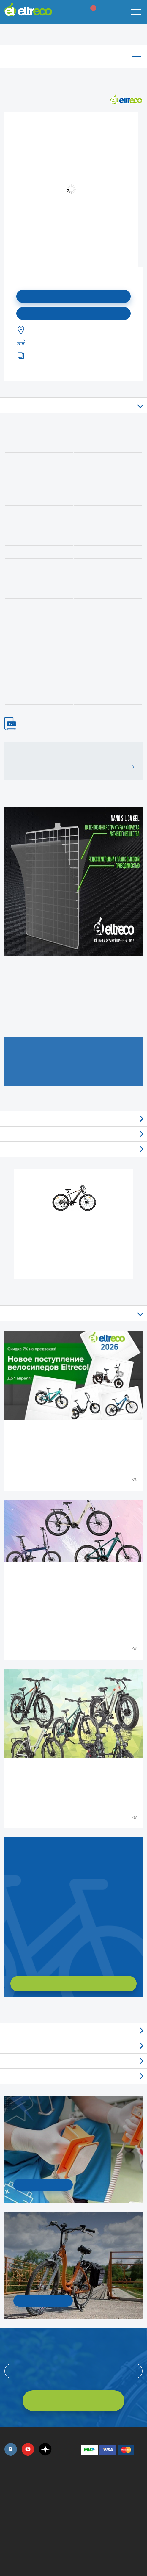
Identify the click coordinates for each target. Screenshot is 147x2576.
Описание (73, 405)
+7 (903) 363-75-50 (84, 2512)
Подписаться (73, 296)
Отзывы (73, 1118)
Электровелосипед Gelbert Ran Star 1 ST (74, 1230)
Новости (73, 2045)
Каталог (73, 56)
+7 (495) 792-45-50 (7, 2484)
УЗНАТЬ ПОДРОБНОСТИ (43, 2184)
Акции (73, 2060)
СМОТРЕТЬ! (43, 2300)
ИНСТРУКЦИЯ (13, 723)
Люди (73, 2076)
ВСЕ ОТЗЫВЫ (131, 767)
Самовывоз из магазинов (73, 1133)
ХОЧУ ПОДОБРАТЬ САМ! (73, 1983)
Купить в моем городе (74, 313)
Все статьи (73, 1313)
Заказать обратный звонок (11, 1956)
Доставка (73, 1149)
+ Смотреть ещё (5, 2010)
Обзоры (73, 2030)
